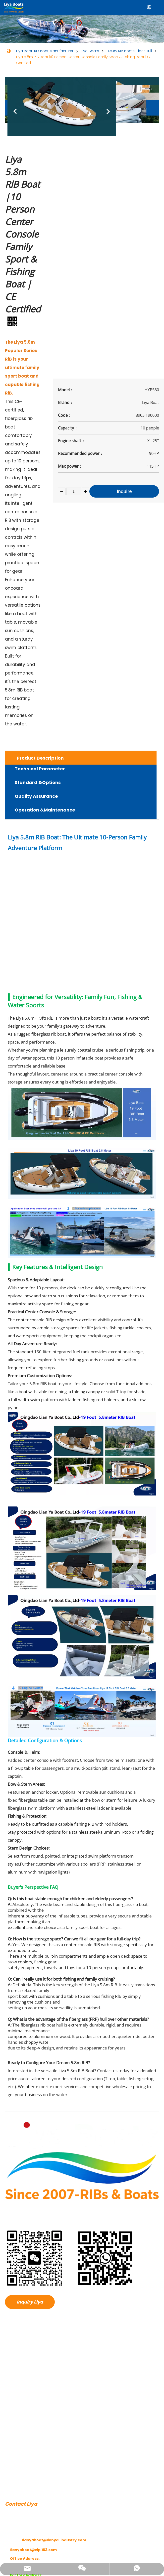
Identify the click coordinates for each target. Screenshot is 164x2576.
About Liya (14, 2347)
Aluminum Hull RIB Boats (25, 2447)
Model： (66, 390)
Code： (65, 415)
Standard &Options (38, 782)
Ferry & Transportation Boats (30, 2477)
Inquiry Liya (30, 2302)
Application (14, 2357)
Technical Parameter (40, 769)
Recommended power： (81, 453)
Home (10, 2338)
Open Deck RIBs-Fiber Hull (27, 2438)
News (9, 2377)
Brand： (65, 402)
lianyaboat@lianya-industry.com (54, 2540)
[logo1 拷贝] (82, 2160)
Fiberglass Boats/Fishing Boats (31, 2467)
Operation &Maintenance (45, 810)
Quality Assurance (36, 796)
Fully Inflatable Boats (23, 2486)
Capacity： (68, 428)
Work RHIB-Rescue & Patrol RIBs (31, 2457)
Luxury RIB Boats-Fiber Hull (27, 2428)
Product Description (40, 758)
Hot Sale (12, 2367)
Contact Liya (16, 2396)
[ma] (69, 2258)
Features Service (19, 2387)
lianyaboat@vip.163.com (33, 2549)
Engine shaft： (71, 440)
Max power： (70, 466)
